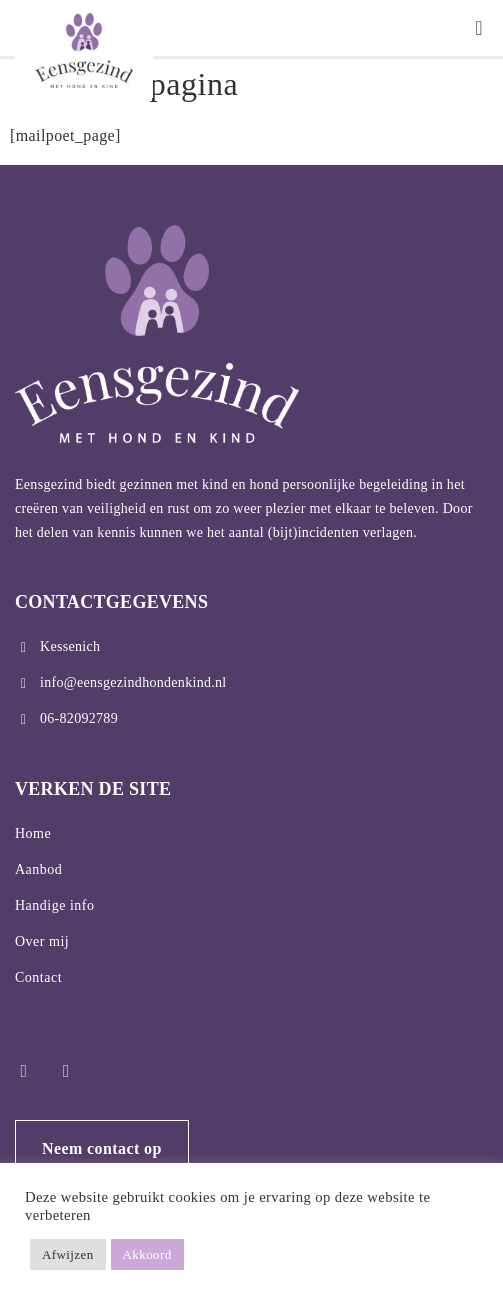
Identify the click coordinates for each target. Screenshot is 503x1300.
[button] (479, 28)
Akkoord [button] (147, 1254)
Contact (38, 977)
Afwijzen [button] (68, 1254)
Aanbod (38, 869)
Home (33, 833)
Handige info (54, 905)
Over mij (42, 941)
